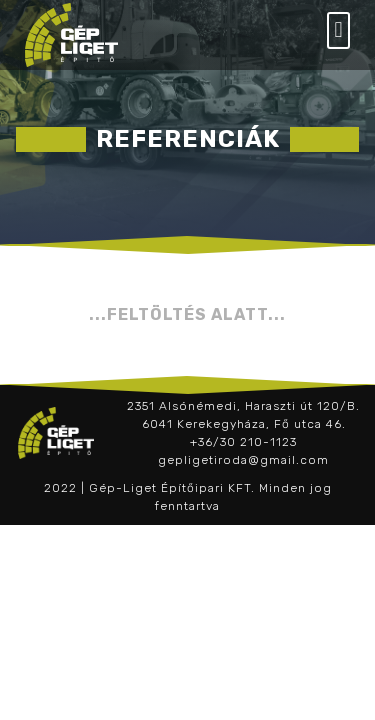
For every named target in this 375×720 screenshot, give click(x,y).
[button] (338, 30)
